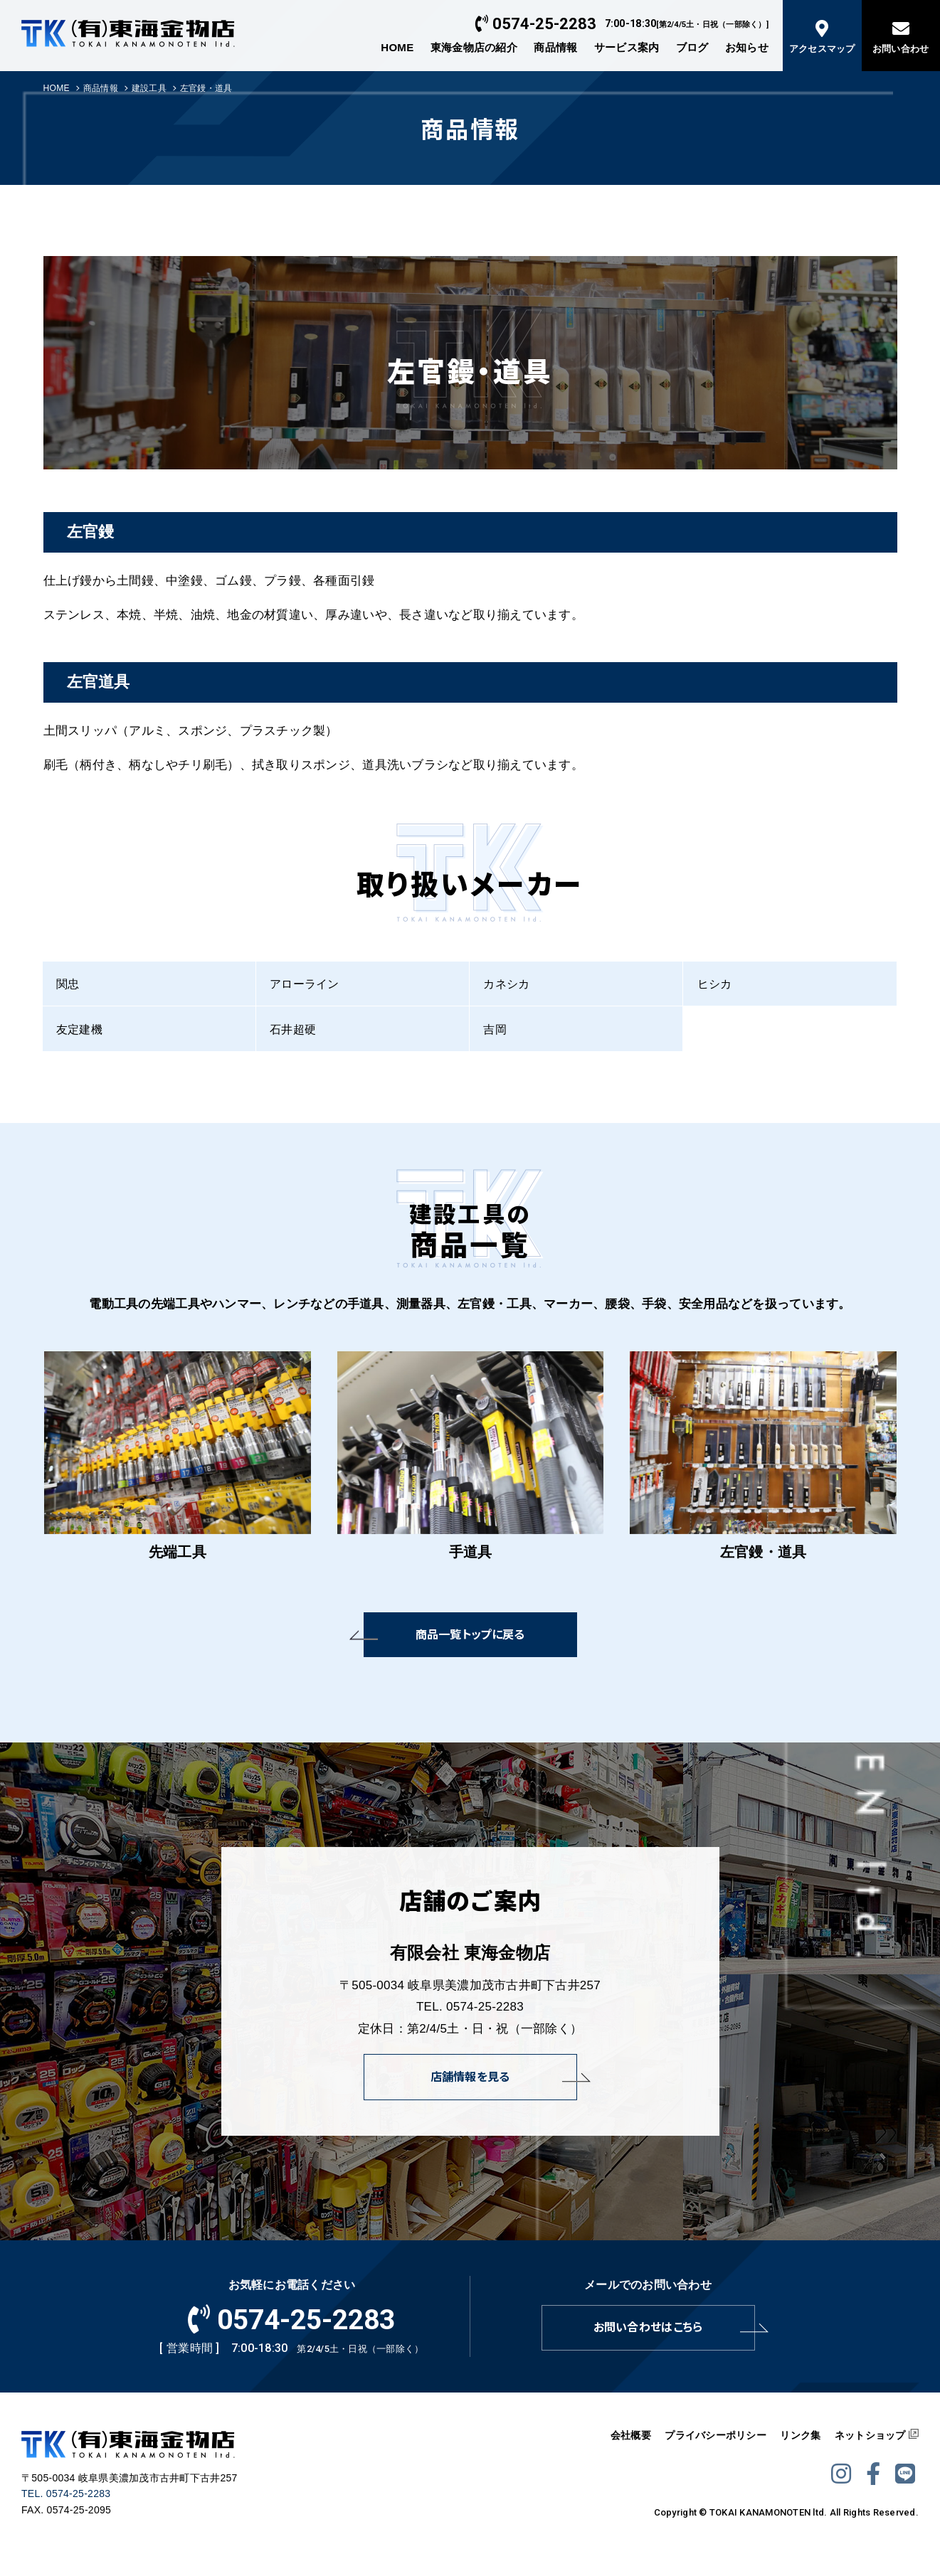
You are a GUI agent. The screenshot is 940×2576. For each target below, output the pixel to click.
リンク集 (800, 2435)
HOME (397, 47)
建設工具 (149, 88)
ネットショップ (870, 2435)
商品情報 (555, 47)
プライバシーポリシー (715, 2435)
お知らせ (747, 47)
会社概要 (631, 2435)
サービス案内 (627, 47)
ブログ (692, 47)
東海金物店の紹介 (474, 47)
